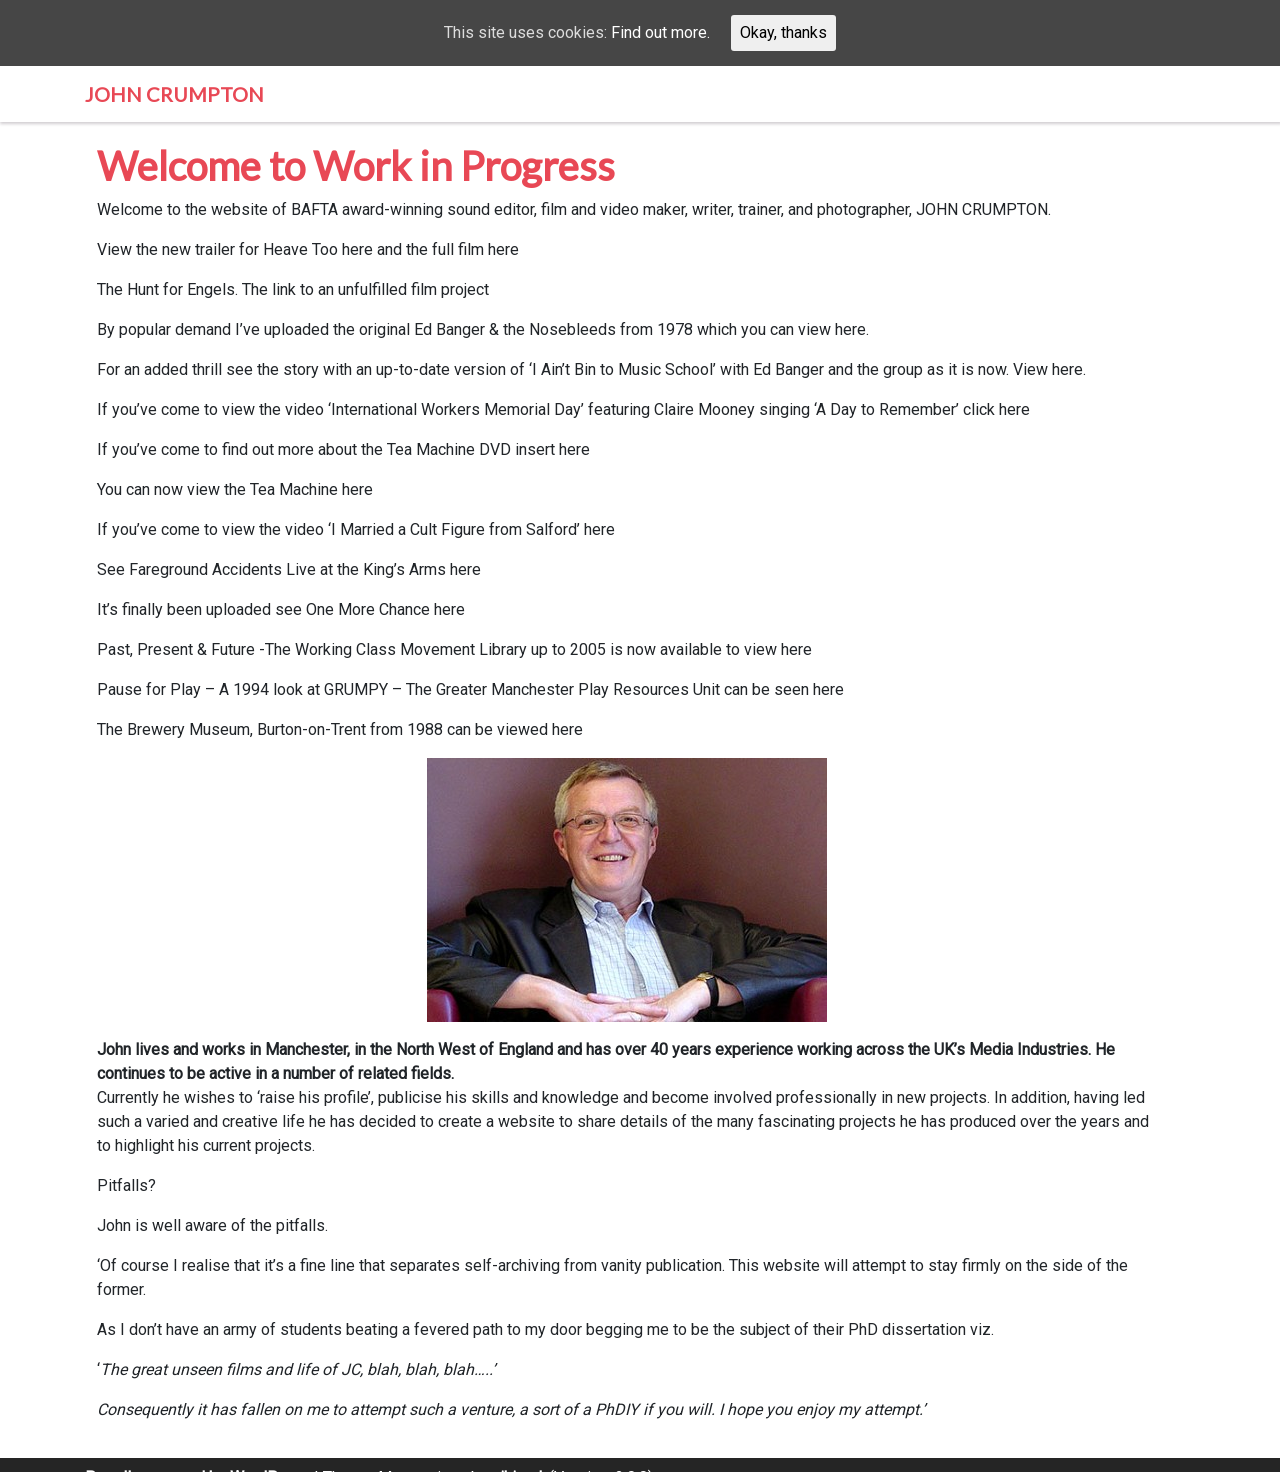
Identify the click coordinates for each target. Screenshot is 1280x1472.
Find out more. (661, 32)
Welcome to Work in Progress (356, 166)
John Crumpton (174, 94)
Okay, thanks (783, 32)
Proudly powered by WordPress (197, 1453)
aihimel (517, 1453)
